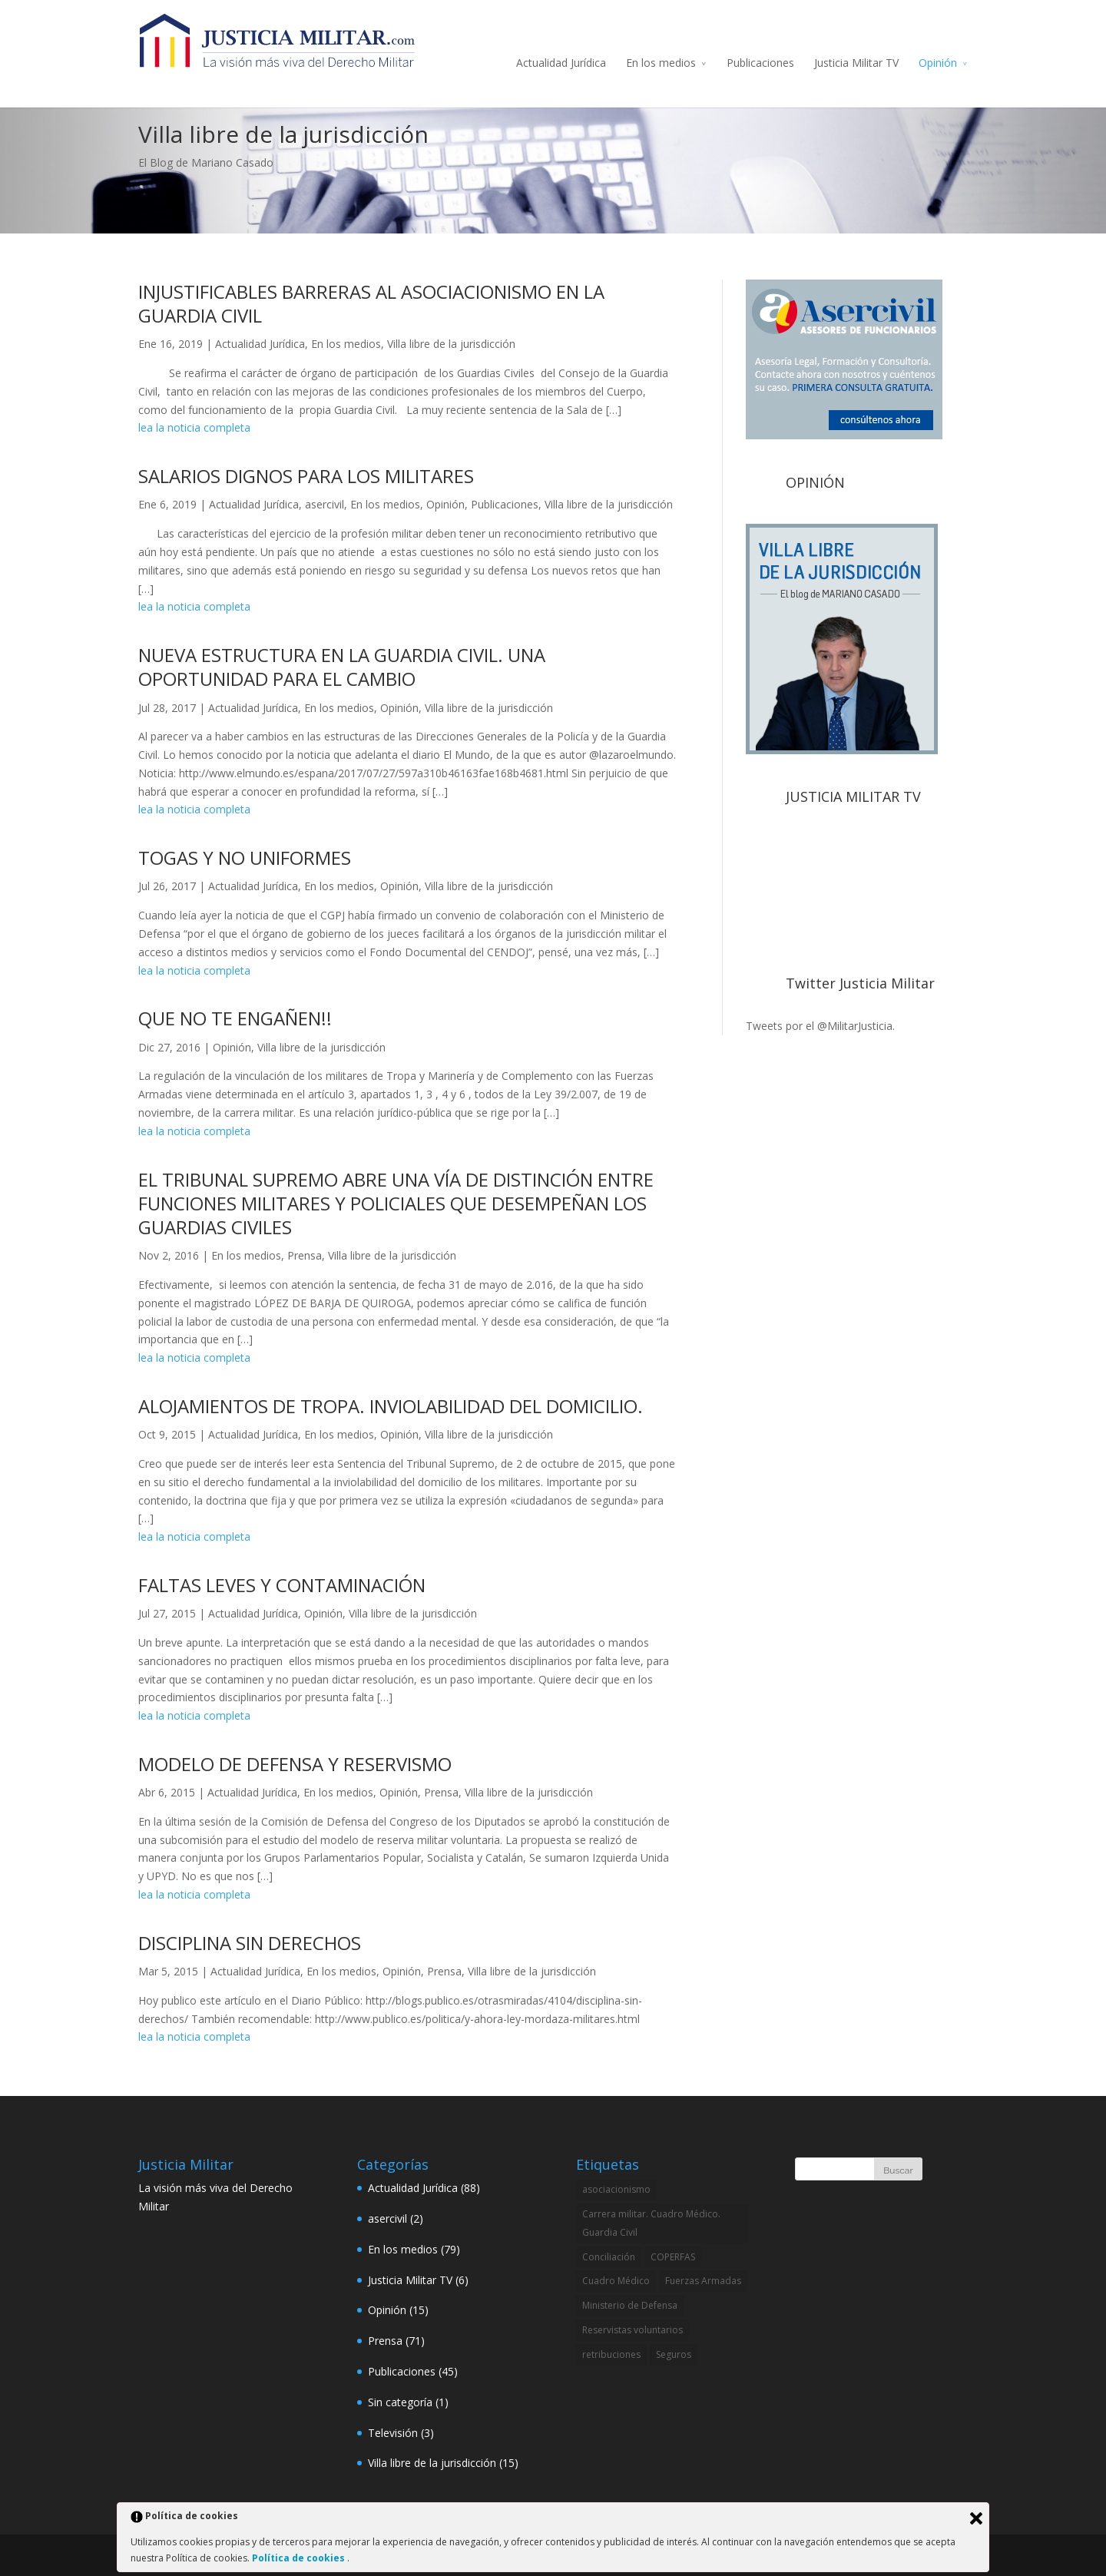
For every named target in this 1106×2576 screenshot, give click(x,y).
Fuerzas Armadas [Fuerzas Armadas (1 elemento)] (703, 2280)
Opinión (938, 62)
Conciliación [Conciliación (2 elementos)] (608, 2256)
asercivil (324, 504)
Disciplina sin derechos (249, 1942)
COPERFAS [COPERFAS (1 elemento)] (673, 2256)
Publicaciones (760, 62)
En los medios (661, 62)
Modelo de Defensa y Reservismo (295, 1763)
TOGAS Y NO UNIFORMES (244, 857)
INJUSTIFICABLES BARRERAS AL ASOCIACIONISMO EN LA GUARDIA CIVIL (371, 303)
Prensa (304, 1255)
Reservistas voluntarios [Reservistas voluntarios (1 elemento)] (632, 2329)
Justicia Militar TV (856, 62)
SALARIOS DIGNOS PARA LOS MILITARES (306, 475)
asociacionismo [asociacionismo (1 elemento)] (616, 2189)
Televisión (393, 2432)
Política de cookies (299, 2557)
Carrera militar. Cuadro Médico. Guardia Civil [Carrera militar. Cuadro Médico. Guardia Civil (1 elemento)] (651, 2223)
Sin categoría (400, 2402)
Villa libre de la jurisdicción (451, 343)
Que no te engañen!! (235, 1018)
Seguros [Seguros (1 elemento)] (673, 2354)
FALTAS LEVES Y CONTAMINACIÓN (282, 1585)
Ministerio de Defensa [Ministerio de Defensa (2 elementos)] (629, 2305)
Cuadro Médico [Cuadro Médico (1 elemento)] (616, 2280)
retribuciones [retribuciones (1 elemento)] (611, 2354)
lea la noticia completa (194, 427)
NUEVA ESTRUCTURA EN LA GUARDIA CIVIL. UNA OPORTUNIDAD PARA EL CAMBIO (341, 666)
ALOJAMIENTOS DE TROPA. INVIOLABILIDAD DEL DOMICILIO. (390, 1406)
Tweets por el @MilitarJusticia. (820, 1025)
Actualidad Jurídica (561, 62)
